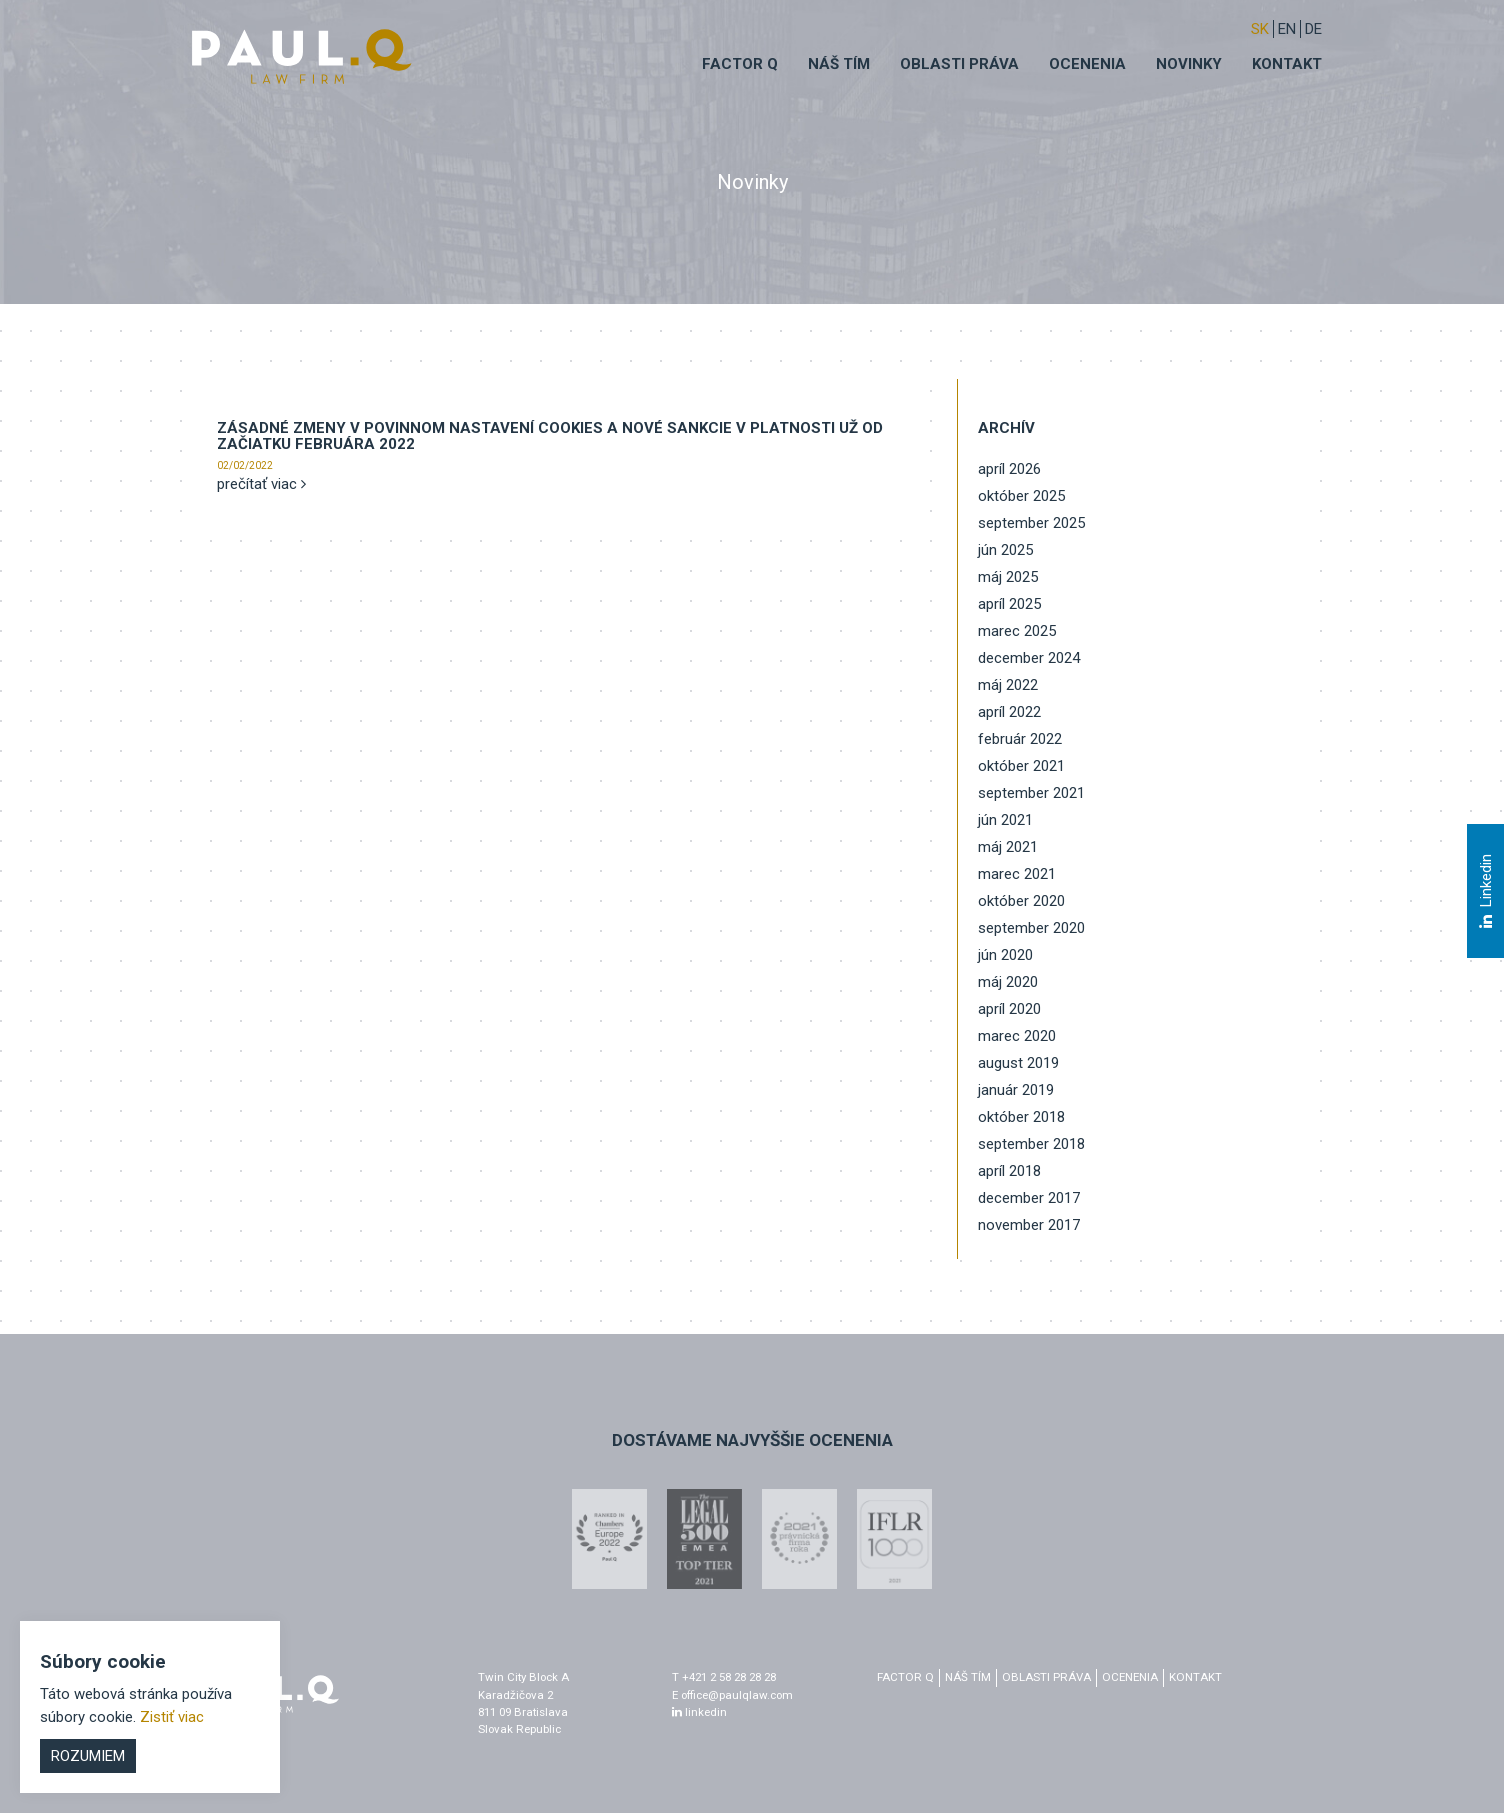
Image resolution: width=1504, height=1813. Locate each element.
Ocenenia (1087, 64)
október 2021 (1021, 766)
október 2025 (1021, 496)
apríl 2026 (1009, 469)
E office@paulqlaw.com (732, 1695)
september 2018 (1031, 1144)
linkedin (699, 1712)
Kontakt (1287, 64)
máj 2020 (1008, 982)
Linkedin (1485, 891)
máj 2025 (1008, 577)
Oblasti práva (959, 64)
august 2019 (1018, 1063)
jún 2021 (1005, 820)
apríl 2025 (1009, 604)
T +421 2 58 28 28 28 (724, 1677)
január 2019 (1016, 1090)
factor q (905, 1677)
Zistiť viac (172, 1717)
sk (1260, 29)
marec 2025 (1017, 631)
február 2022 (1020, 739)
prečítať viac (261, 484)
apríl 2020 (1009, 1009)
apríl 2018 (1009, 1171)
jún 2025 (1005, 550)
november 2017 (1029, 1225)
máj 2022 (1008, 685)
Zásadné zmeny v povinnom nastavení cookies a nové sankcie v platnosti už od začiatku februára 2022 (550, 436)
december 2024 (1029, 658)
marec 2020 (1017, 1036)
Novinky (1189, 64)
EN (1287, 29)
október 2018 (1021, 1117)
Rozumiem (88, 1756)
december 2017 (1029, 1198)
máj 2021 (1008, 847)
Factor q (740, 64)
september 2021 (1031, 793)
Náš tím (839, 64)
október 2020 (1021, 901)
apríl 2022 (1009, 712)
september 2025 (1031, 523)
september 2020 (1031, 928)
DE (1313, 29)
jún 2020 (1005, 955)
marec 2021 (1017, 874)
